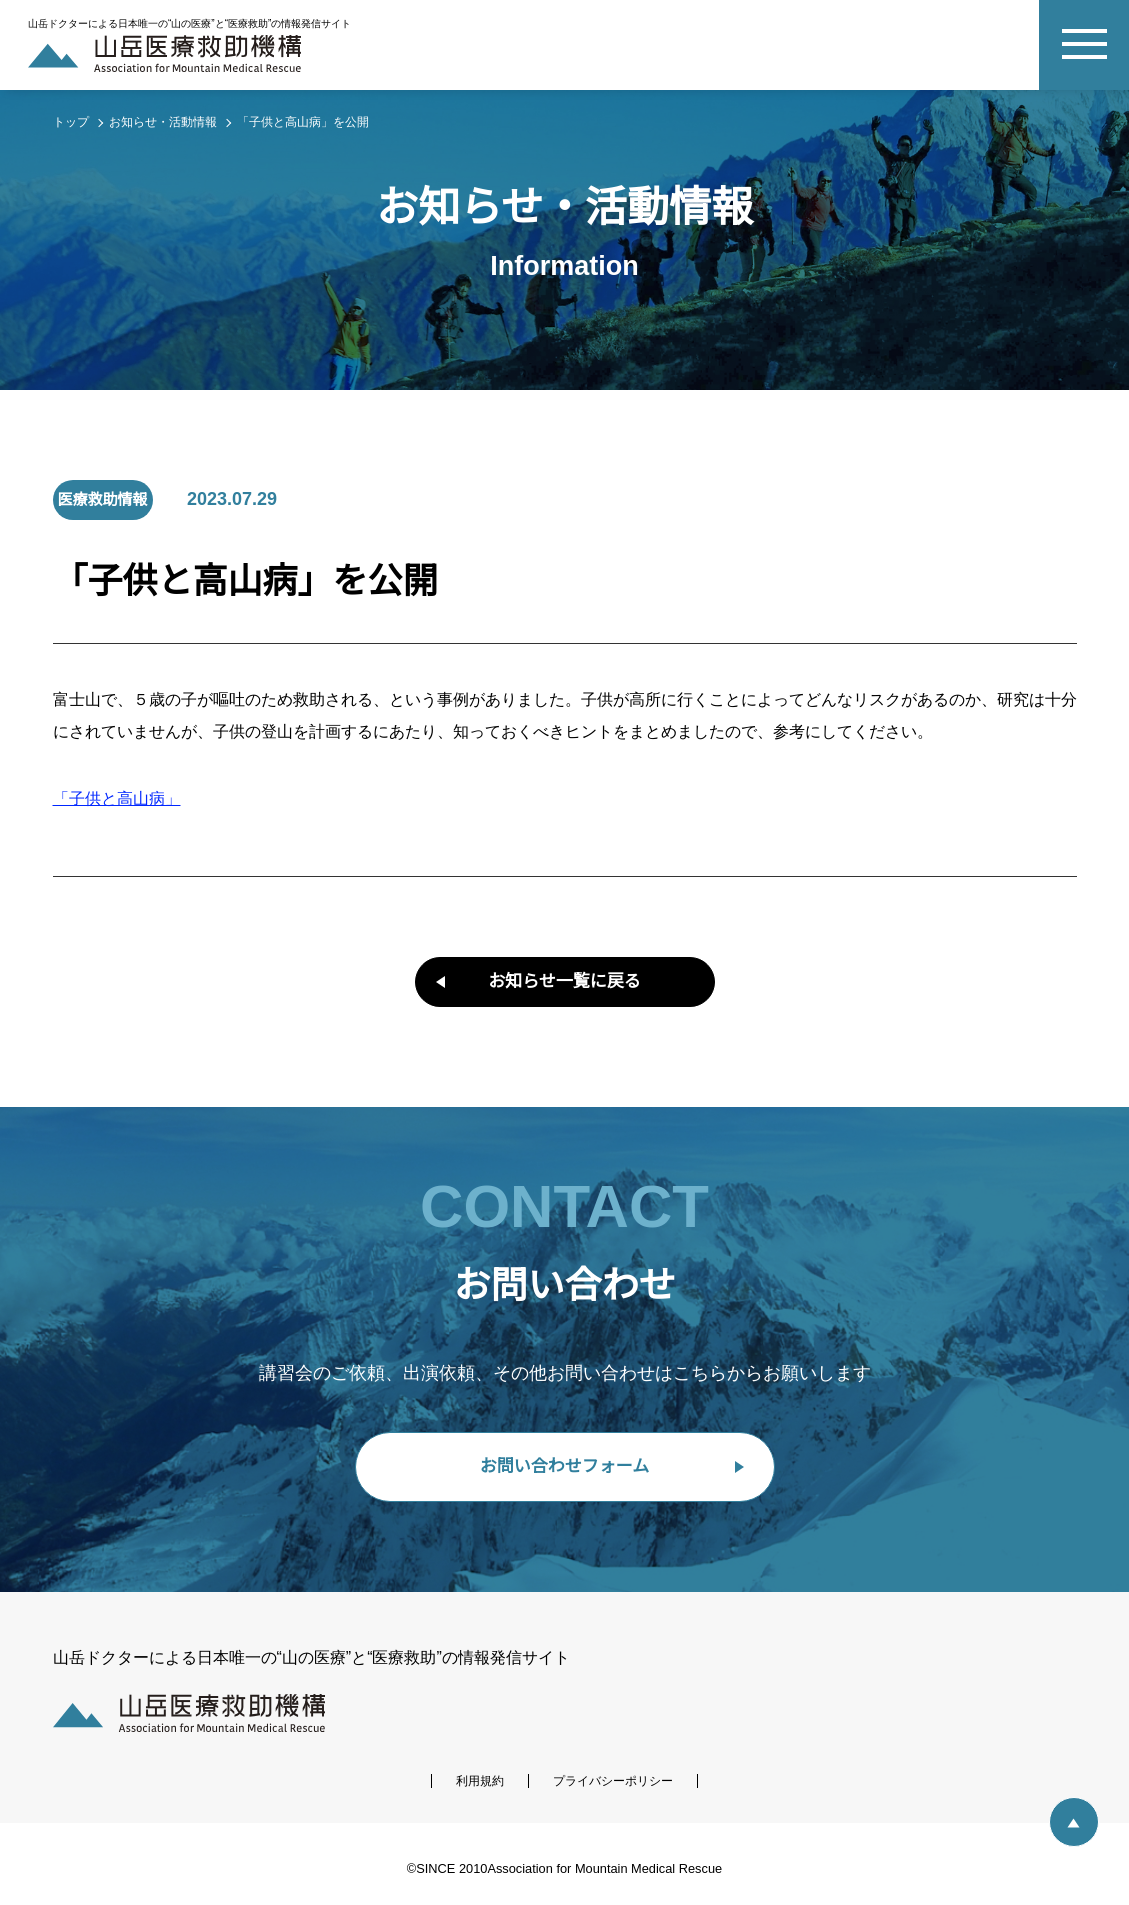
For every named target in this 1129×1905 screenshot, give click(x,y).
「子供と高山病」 (117, 799)
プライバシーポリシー (613, 1781)
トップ (71, 121)
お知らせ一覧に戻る (564, 981)
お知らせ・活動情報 (163, 121)
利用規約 (480, 1781)
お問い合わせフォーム (564, 1466)
